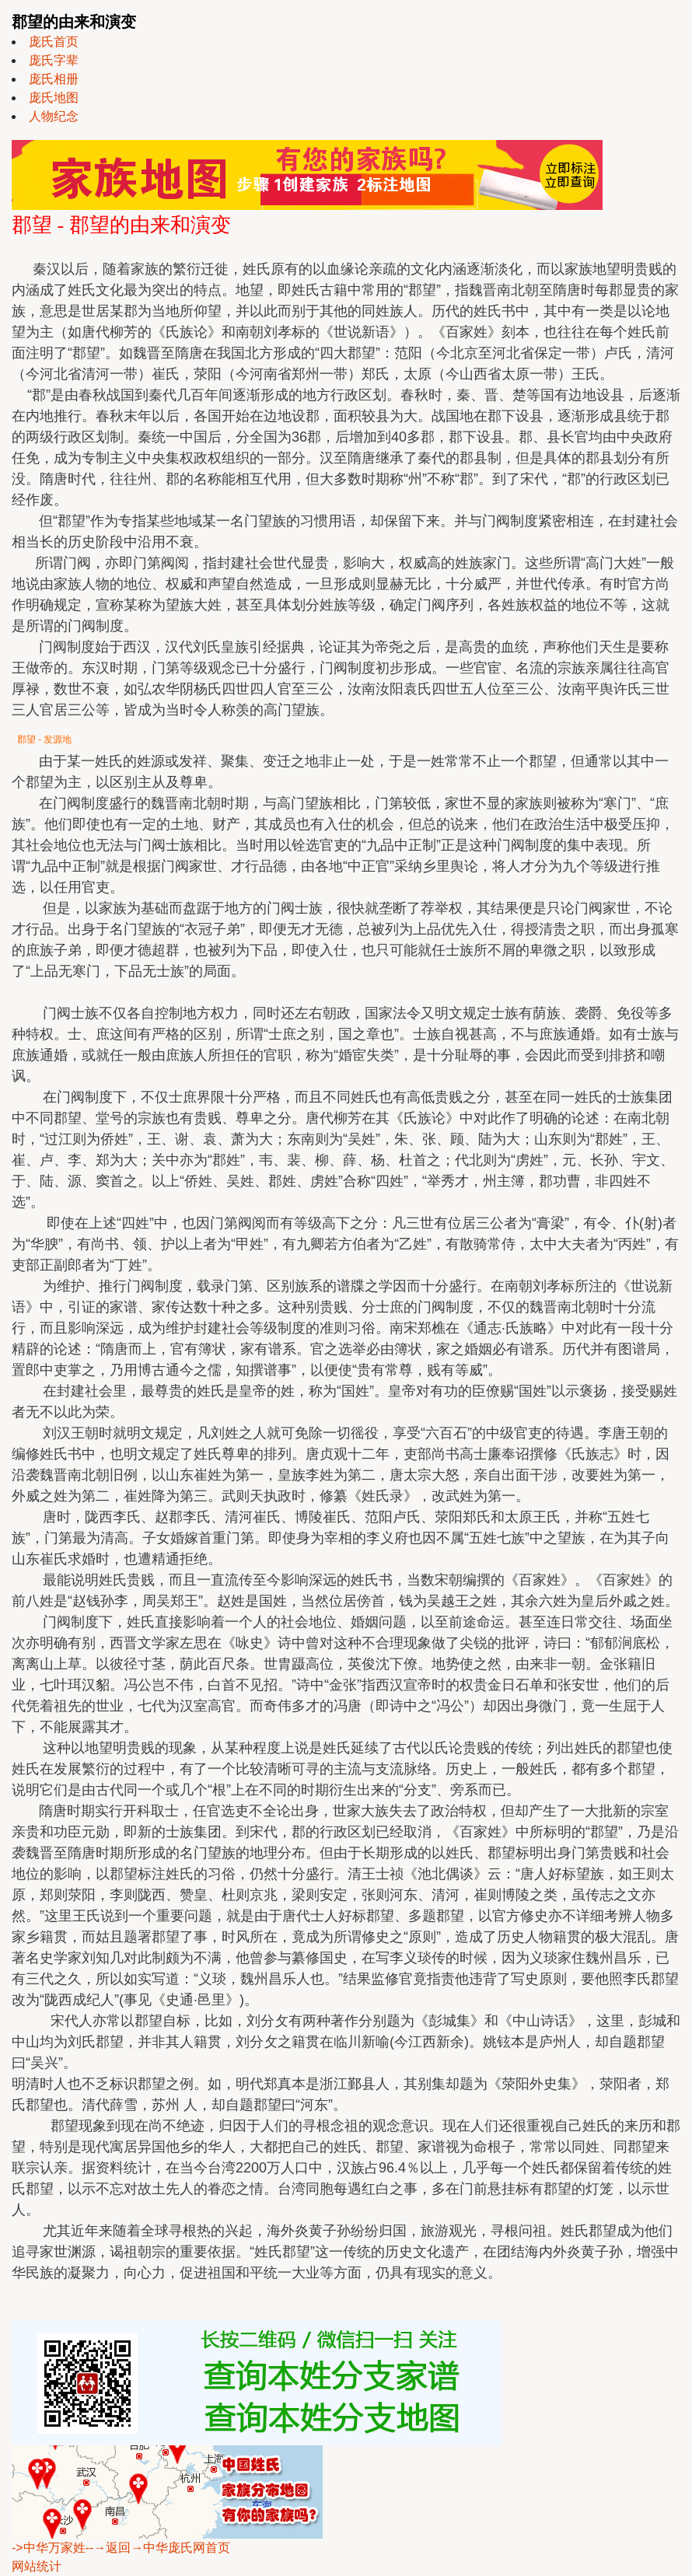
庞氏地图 (54, 97)
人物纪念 (54, 116)
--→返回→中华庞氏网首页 (158, 2547)
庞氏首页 (54, 41)
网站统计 (36, 2566)
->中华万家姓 (49, 2547)
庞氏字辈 (54, 60)
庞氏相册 (54, 79)
